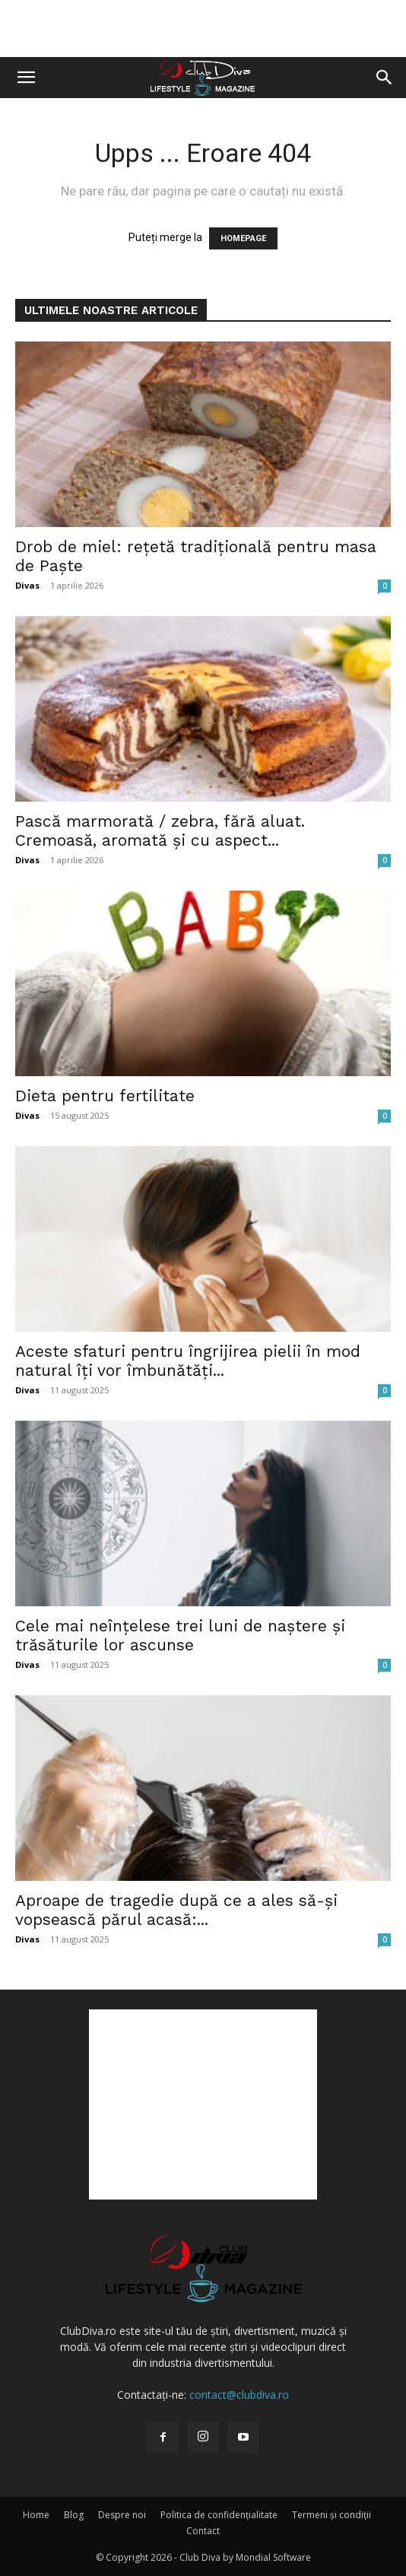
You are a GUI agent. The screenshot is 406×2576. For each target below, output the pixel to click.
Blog (74, 2514)
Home (36, 2514)
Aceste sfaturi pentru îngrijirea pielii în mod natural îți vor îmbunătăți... (187, 1361)
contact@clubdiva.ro (239, 2394)
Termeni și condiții (331, 2514)
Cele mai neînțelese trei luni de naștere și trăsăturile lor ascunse (180, 1635)
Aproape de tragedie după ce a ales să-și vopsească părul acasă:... (176, 1910)
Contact (203, 2530)
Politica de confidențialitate (219, 2514)
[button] (26, 77)
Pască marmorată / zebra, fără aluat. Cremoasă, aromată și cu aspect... (160, 831)
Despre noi (122, 2514)
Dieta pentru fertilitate (105, 1095)
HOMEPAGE (243, 238)
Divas (27, 585)
